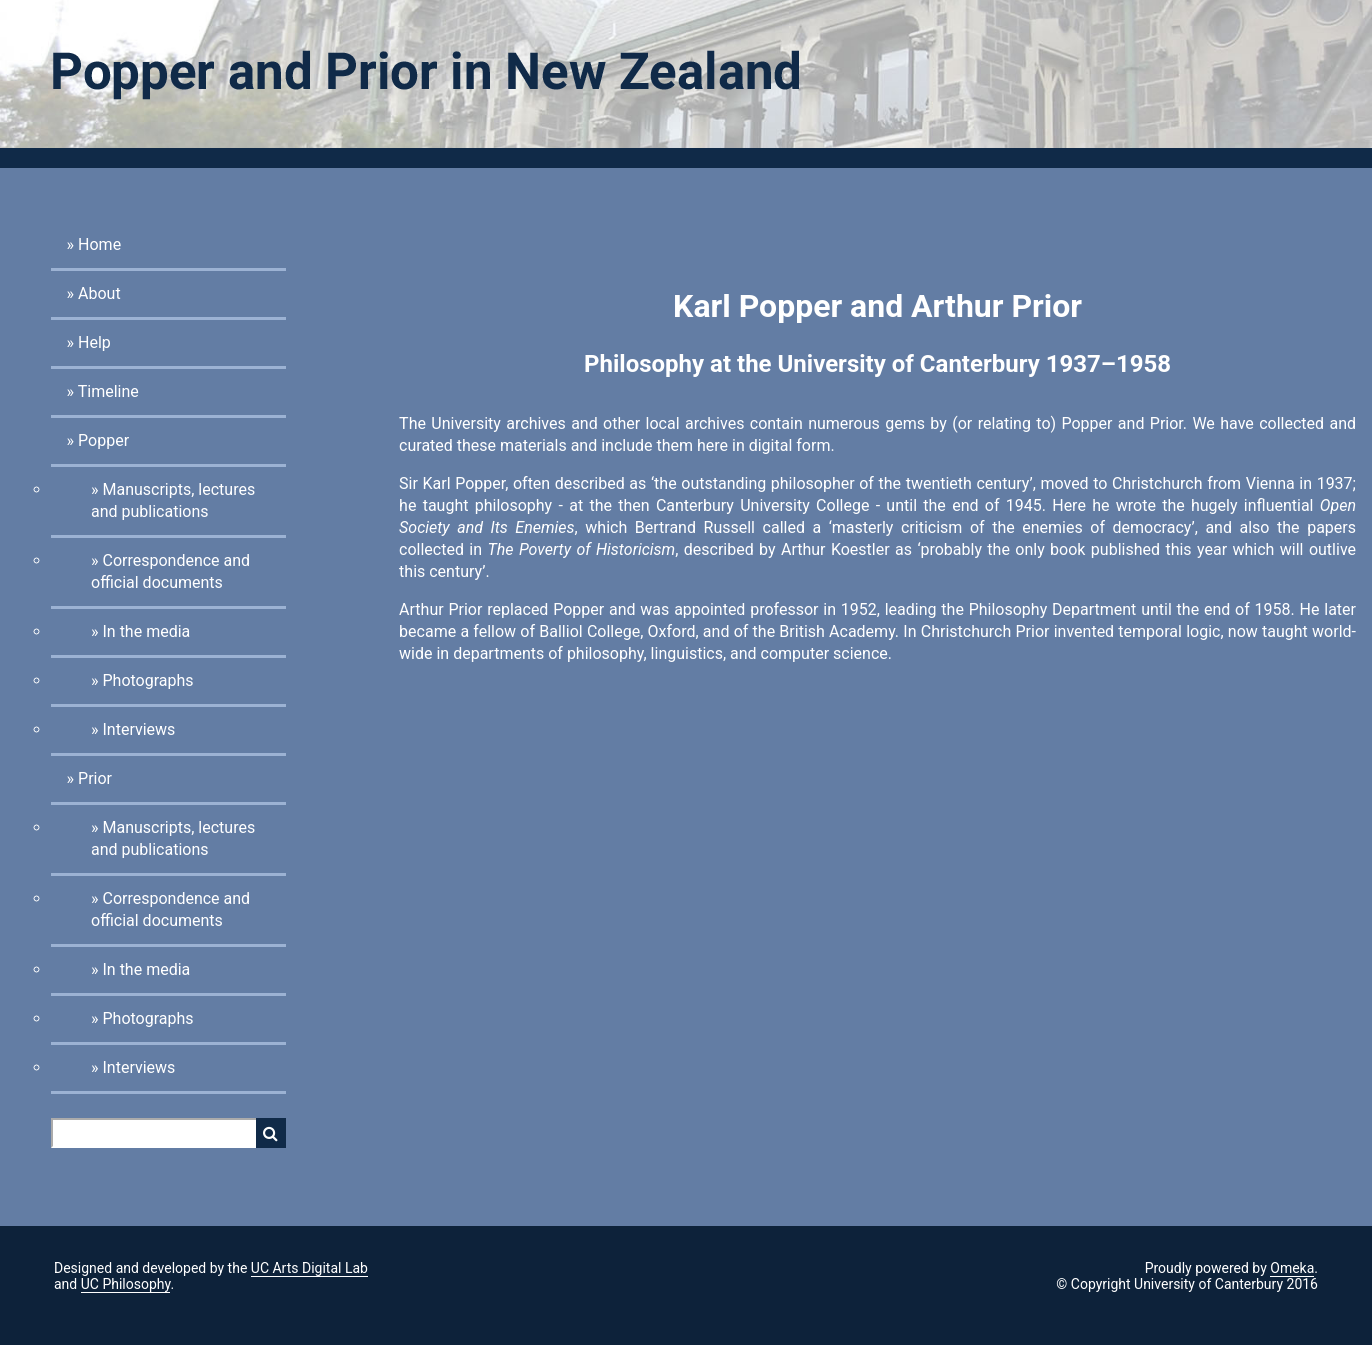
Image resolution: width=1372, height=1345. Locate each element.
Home (99, 244)
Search (271, 1133)
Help (94, 342)
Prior (95, 778)
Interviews (138, 729)
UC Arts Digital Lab (309, 1268)
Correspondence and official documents (170, 571)
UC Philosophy (126, 1284)
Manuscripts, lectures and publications (173, 500)
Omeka (1292, 1268)
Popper (103, 440)
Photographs (147, 680)
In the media (146, 631)
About (99, 293)
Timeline (108, 391)
